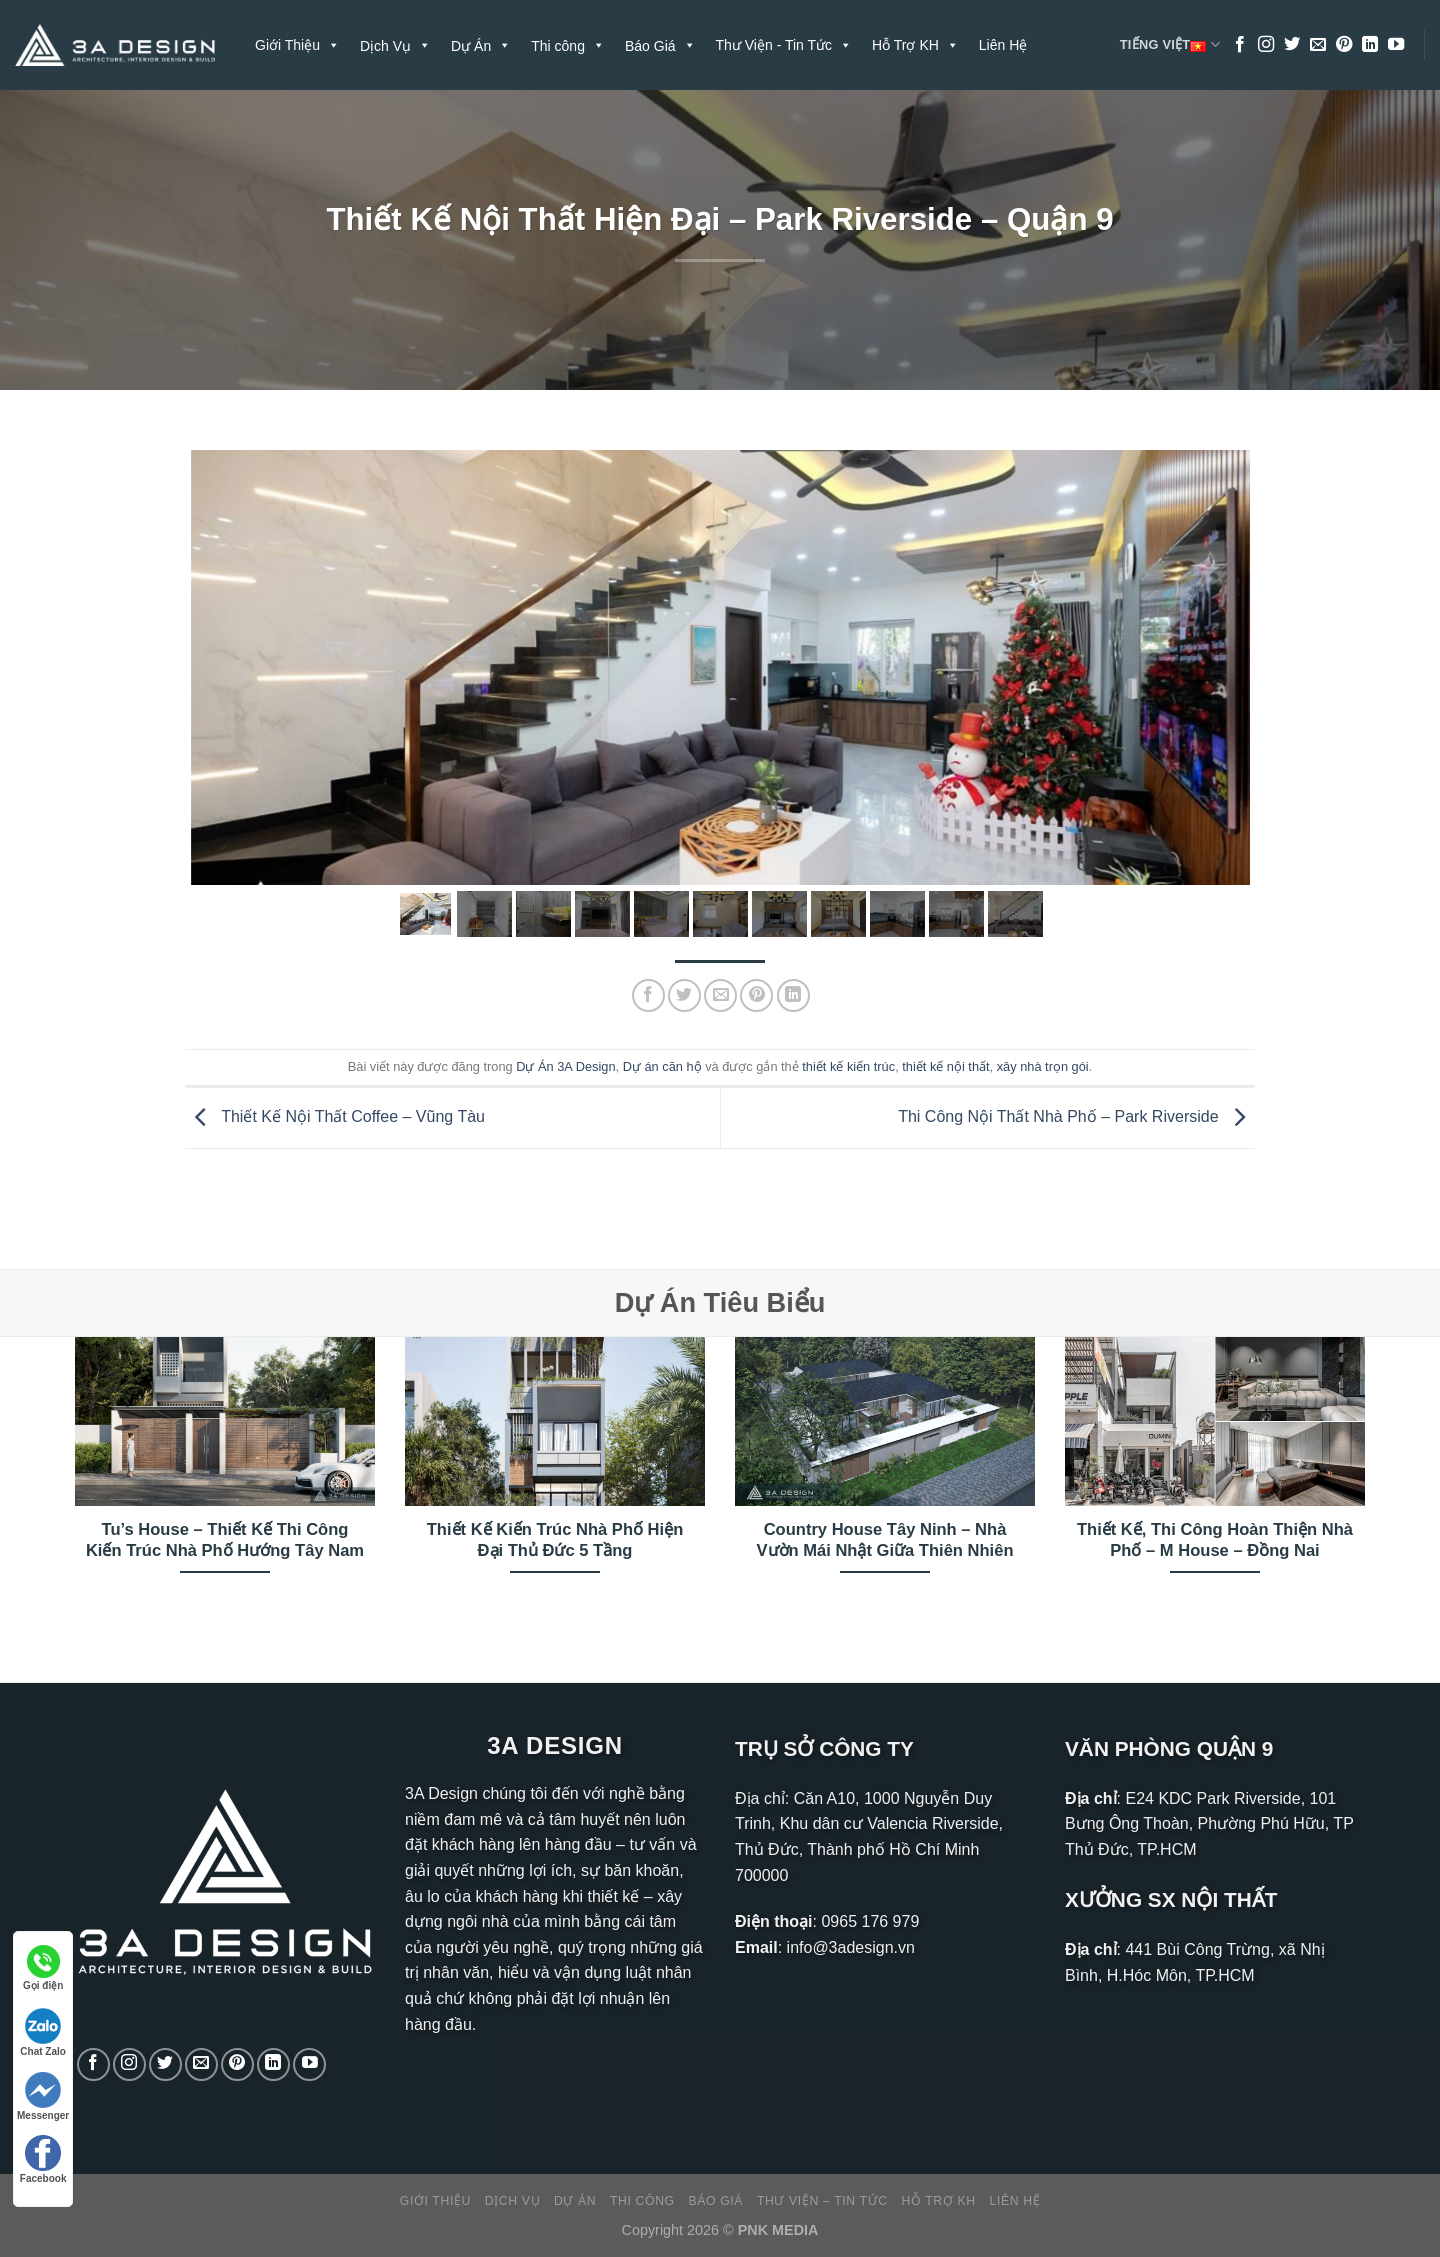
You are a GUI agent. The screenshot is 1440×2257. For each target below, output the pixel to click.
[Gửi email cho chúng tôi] (1318, 45)
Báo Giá (716, 2201)
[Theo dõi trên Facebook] (1240, 45)
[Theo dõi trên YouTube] (1396, 45)
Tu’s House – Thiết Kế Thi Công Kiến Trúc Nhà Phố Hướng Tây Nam (225, 1540)
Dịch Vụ (512, 2201)
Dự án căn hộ (662, 1066)
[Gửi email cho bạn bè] (720, 995)
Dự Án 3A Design (565, 1066)
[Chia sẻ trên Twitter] (684, 995)
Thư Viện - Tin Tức (784, 45)
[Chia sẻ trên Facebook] (648, 995)
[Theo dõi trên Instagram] (1266, 45)
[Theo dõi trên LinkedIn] (1370, 45)
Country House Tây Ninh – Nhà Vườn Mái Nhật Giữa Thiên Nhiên (884, 1540)
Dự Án (575, 2201)
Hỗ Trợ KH (915, 45)
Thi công (642, 2201)
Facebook (43, 2159)
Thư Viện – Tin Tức (822, 2201)
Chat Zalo (43, 2032)
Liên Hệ (1003, 45)
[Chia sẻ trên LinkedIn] (793, 995)
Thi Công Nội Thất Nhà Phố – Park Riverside (1076, 1116)
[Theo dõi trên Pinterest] (1344, 45)
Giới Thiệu (297, 45)
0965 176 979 (870, 1921)
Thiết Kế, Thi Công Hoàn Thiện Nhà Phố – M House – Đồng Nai (1215, 1540)
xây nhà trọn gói (1043, 1066)
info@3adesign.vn (851, 1947)
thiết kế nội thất (945, 1066)
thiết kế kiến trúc (848, 1066)
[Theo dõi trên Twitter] (1292, 45)
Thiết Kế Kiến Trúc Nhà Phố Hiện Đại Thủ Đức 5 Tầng (555, 1540)
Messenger (43, 2096)
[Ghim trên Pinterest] (756, 995)
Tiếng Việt (1170, 45)
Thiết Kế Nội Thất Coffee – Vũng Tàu (335, 1116)
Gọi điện (43, 1968)
